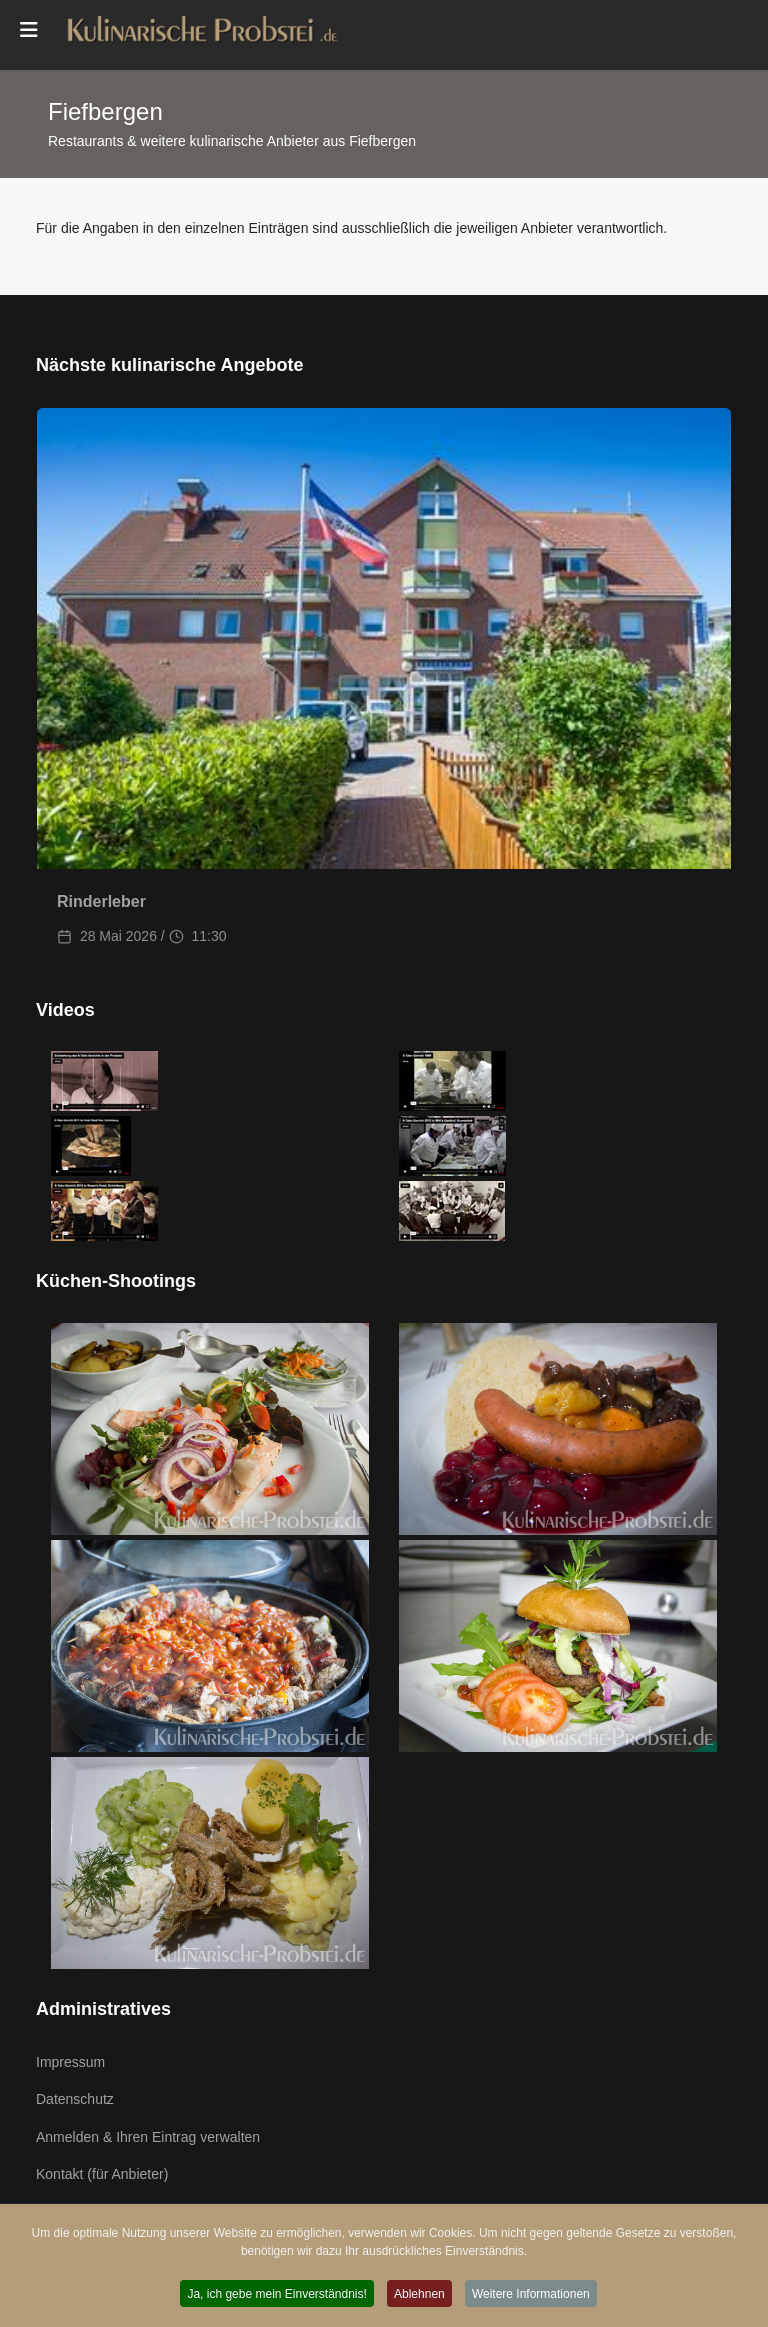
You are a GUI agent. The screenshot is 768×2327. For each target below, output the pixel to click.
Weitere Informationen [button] (534, 2295)
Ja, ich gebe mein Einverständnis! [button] (275, 2295)
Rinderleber (101, 901)
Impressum (70, 2062)
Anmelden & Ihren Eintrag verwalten (148, 2137)
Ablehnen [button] (419, 2295)
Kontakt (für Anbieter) (102, 2174)
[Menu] (29, 30)
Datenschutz (75, 2099)
